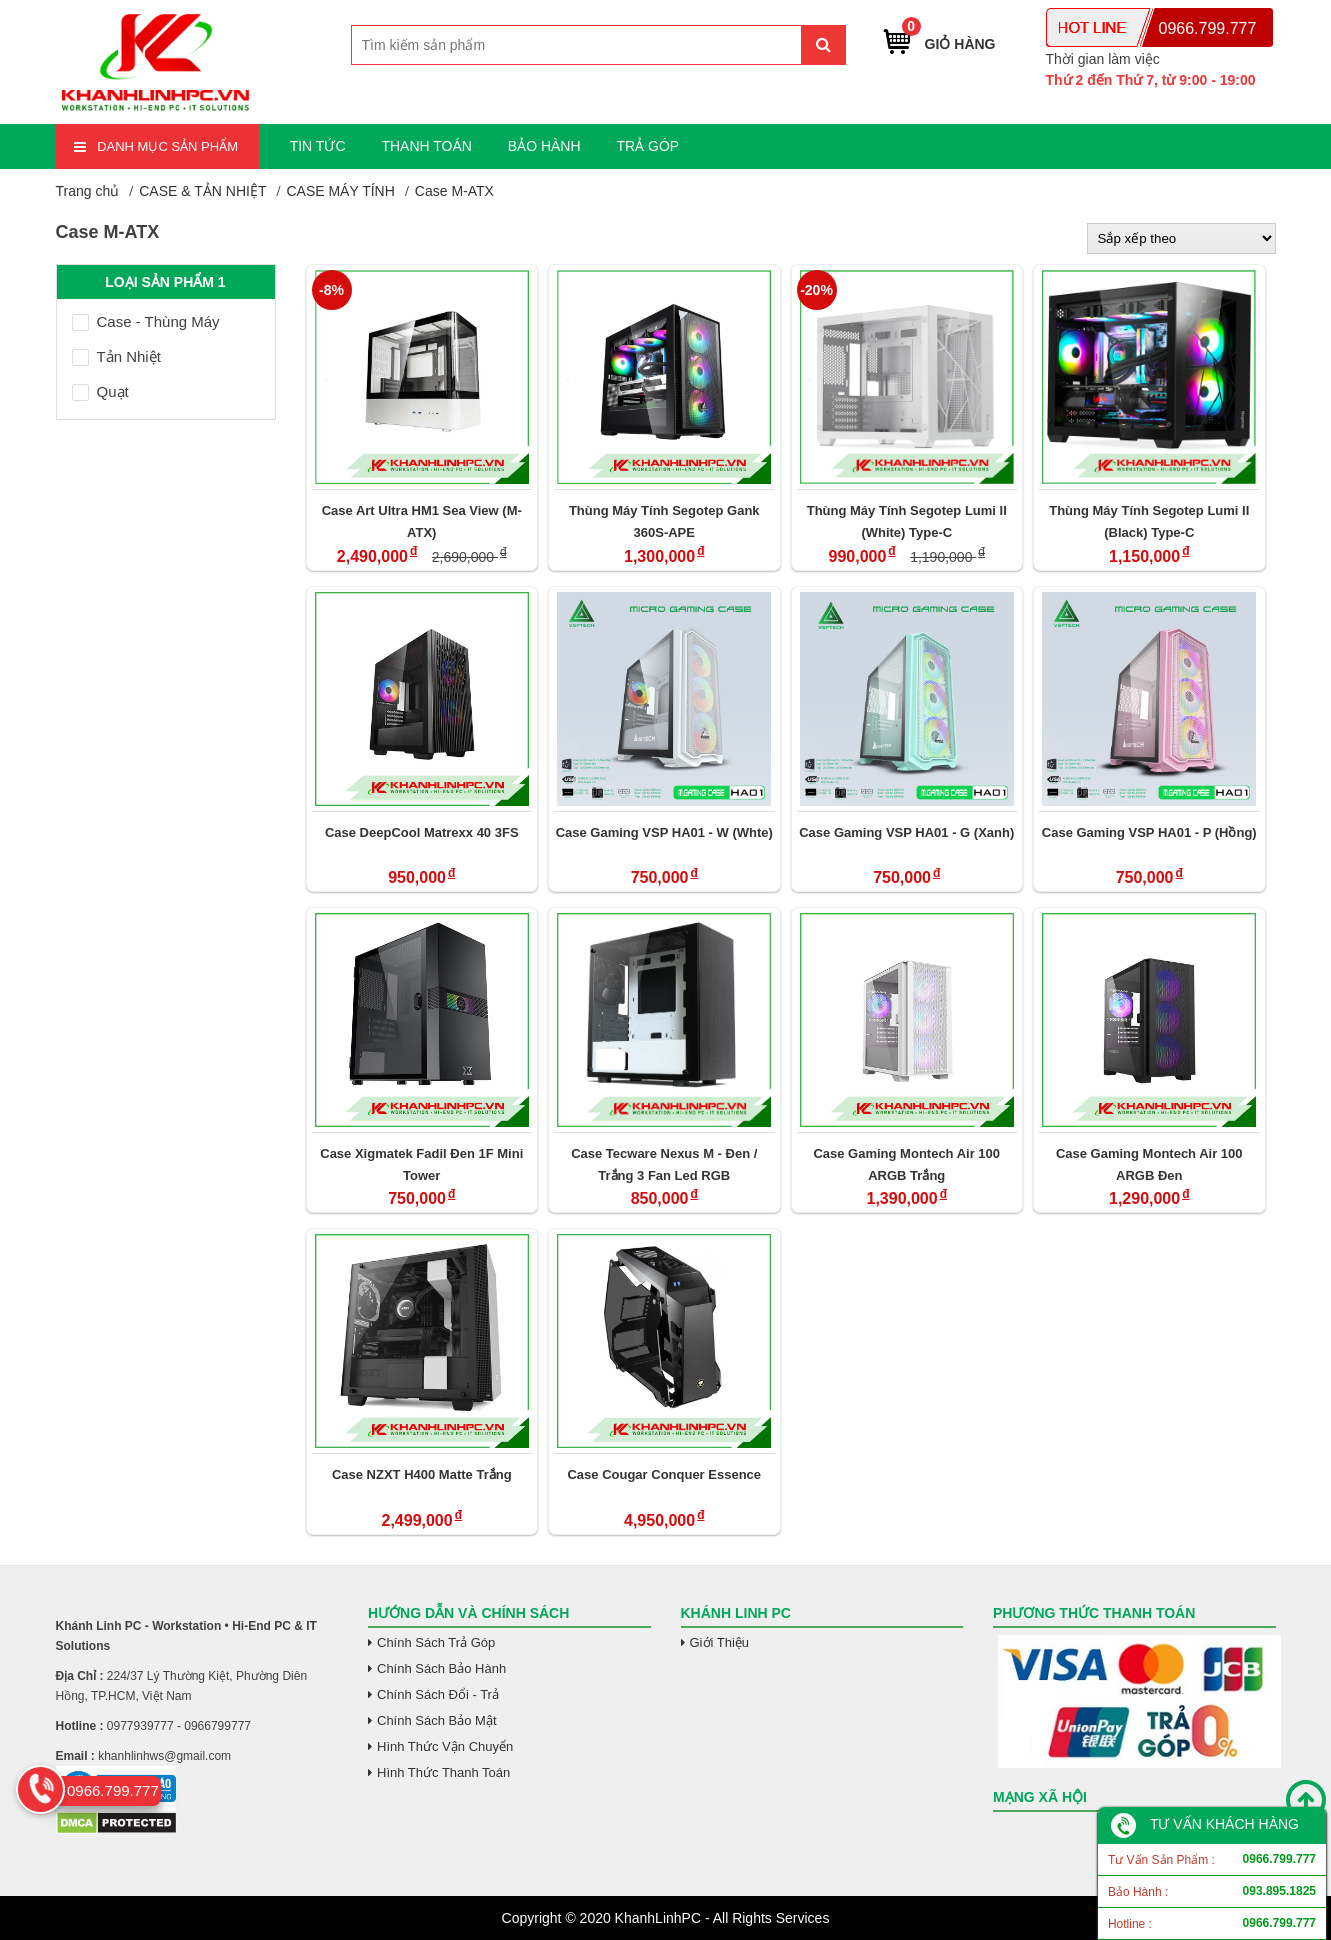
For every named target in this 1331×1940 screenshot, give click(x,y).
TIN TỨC (318, 146)
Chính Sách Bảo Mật (437, 1720)
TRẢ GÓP (647, 146)
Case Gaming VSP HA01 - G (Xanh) (906, 832)
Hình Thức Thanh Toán (443, 1772)
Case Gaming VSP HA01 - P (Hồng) (1149, 832)
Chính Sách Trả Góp (436, 1642)
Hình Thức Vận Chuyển (445, 1746)
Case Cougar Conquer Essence (664, 1474)
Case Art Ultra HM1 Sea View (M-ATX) (422, 521)
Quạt (100, 391)
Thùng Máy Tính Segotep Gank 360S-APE (664, 521)
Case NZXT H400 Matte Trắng (422, 1474)
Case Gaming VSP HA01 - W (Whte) (664, 832)
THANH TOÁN (426, 146)
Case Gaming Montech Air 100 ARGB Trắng (906, 1164)
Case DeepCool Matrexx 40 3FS (422, 832)
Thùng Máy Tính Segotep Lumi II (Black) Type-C (1149, 521)
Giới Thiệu (720, 1642)
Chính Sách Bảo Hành (441, 1668)
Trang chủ (88, 191)
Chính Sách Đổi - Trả (438, 1694)
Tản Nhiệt (116, 356)
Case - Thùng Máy (146, 321)
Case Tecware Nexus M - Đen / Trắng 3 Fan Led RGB (664, 1164)
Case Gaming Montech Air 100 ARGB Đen (1149, 1164)
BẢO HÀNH (544, 146)
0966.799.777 (1208, 28)
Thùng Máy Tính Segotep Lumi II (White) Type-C (907, 521)
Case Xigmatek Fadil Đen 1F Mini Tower (421, 1164)
